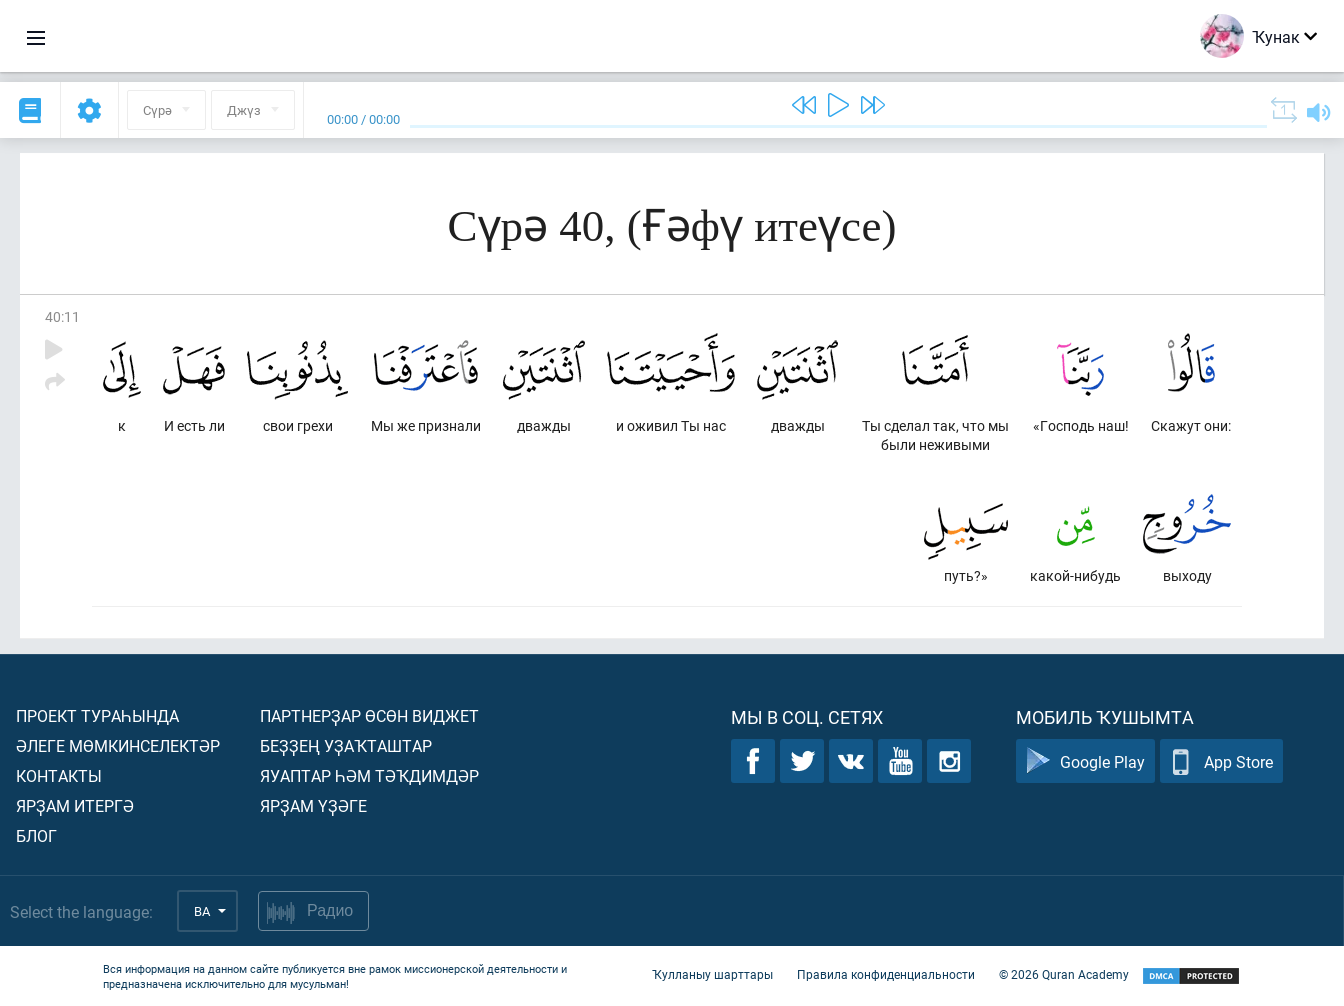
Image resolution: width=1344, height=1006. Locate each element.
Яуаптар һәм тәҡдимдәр (369, 775)
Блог (36, 835)
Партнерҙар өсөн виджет (369, 715)
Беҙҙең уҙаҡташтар (346, 745)
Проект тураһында (97, 715)
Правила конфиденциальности (886, 974)
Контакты (59, 775)
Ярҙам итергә (75, 805)
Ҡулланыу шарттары (712, 974)
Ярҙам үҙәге (313, 805)
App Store (1221, 761)
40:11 (62, 316)
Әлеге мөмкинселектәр (118, 745)
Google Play (1085, 761)
